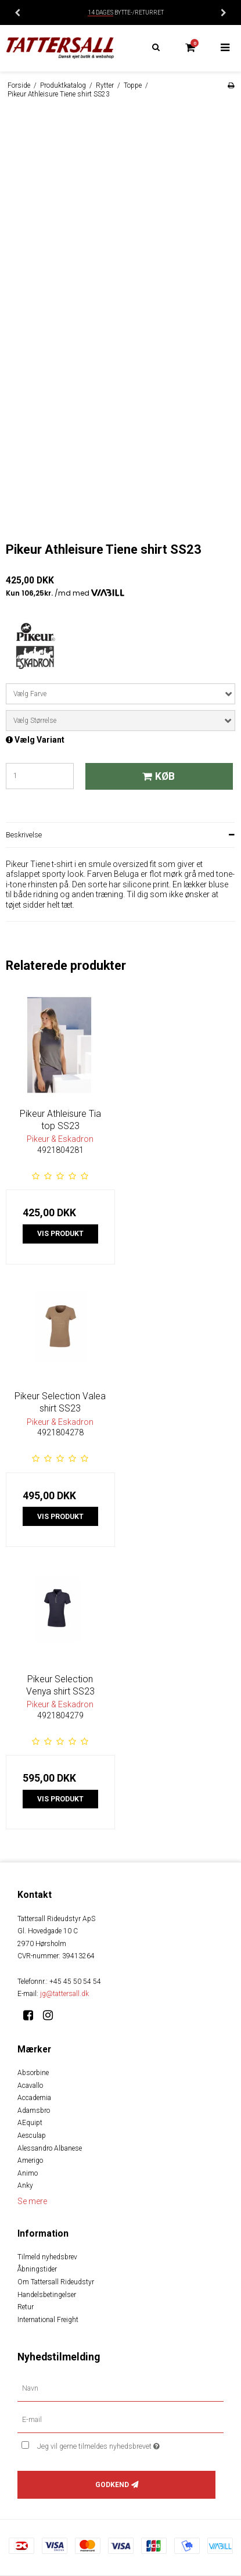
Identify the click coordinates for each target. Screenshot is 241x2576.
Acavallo (30, 2085)
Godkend (112, 2485)
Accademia (34, 2098)
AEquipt (29, 2123)
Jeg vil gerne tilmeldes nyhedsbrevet (114, 2443)
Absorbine (33, 2073)
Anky (25, 2185)
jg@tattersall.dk (64, 1994)
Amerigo (30, 2160)
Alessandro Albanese (49, 2148)
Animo (27, 2173)
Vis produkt (60, 1234)
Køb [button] (157, 776)
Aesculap (31, 2135)
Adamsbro (33, 2110)
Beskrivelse (24, 835)
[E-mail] (120, 2419)
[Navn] (120, 2388)
